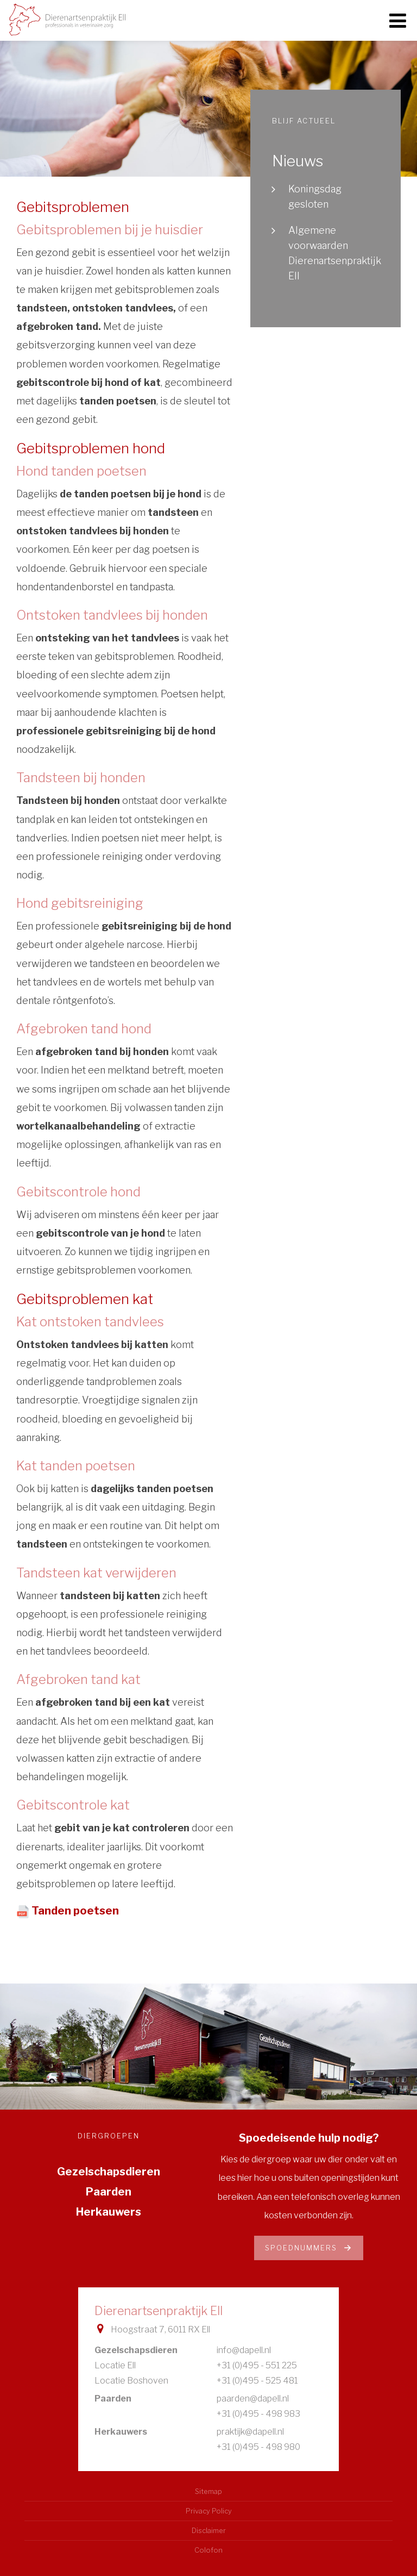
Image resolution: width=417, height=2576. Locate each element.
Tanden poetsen (75, 1910)
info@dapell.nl (244, 2350)
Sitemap (208, 2491)
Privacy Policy (209, 2511)
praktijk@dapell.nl (250, 2432)
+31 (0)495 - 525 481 (257, 2380)
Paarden (108, 2191)
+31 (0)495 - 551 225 (257, 2365)
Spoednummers (308, 2247)
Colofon (208, 2550)
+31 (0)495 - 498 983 (258, 2414)
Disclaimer (209, 2531)
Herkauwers (108, 2211)
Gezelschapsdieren (108, 2171)
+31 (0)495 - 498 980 (258, 2447)
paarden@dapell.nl (253, 2398)
